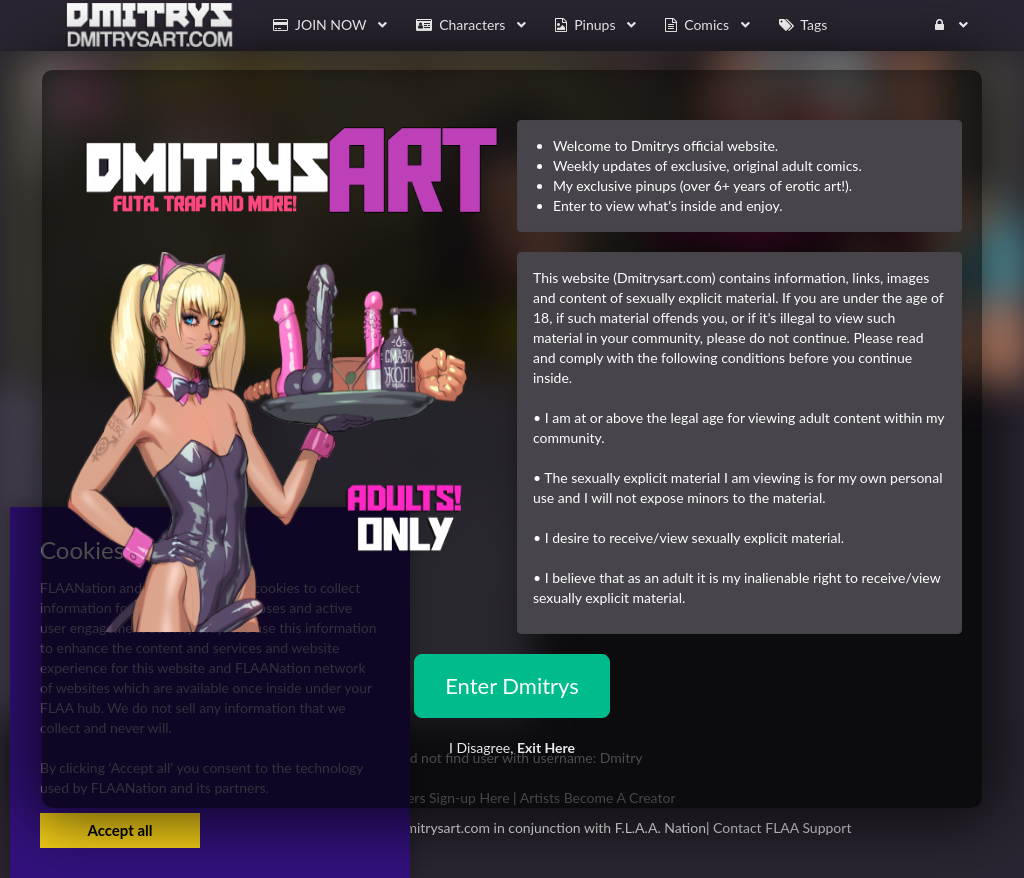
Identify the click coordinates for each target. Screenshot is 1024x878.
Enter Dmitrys (512, 685)
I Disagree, (512, 747)
